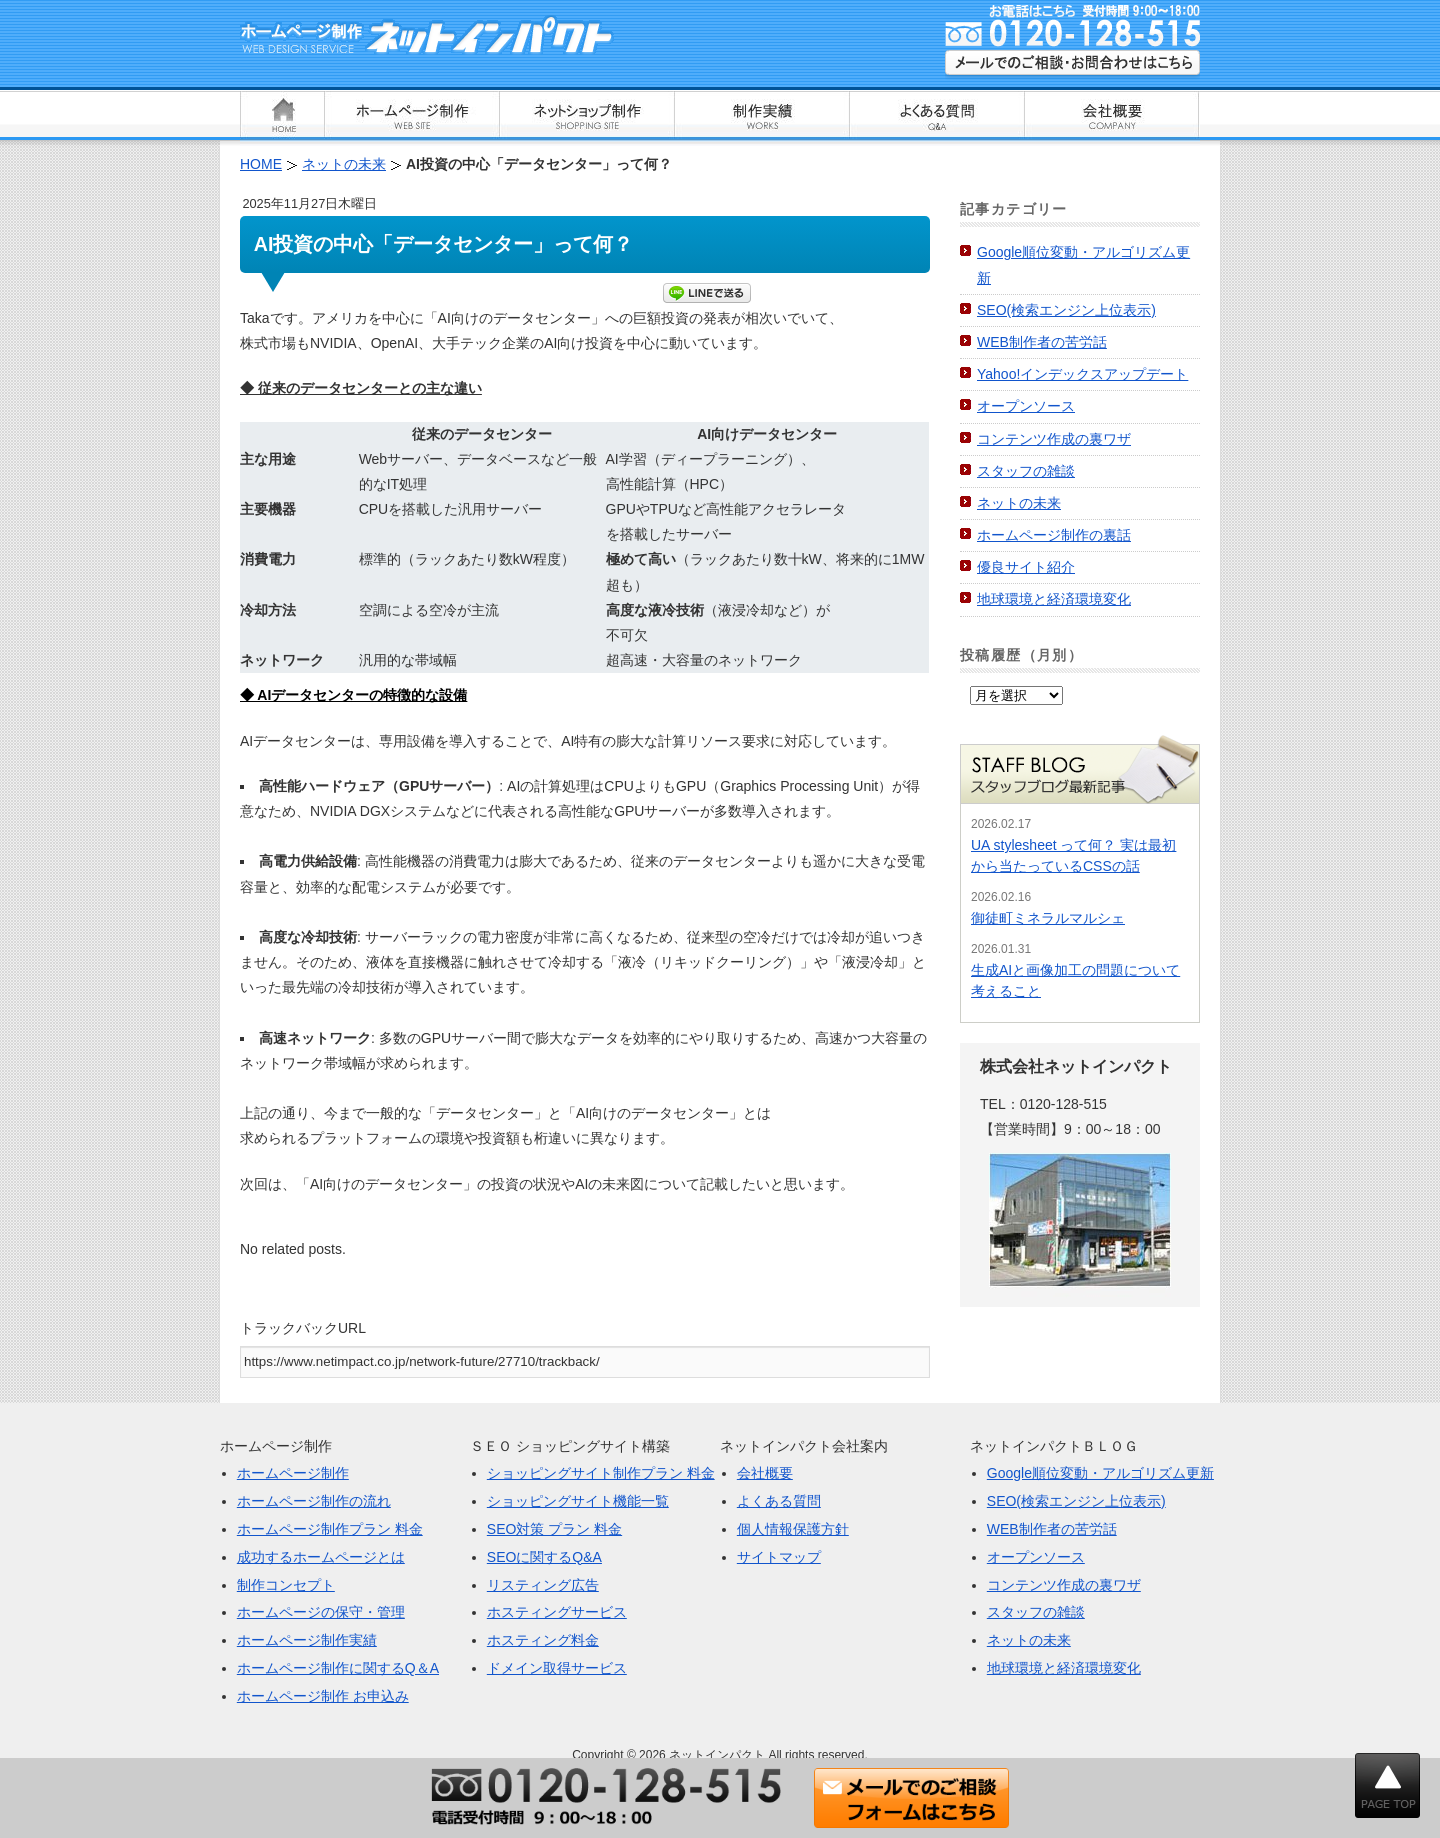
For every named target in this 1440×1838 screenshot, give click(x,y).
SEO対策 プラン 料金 (554, 1529)
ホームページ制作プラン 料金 (330, 1529)
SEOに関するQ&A (544, 1557)
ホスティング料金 (543, 1640)
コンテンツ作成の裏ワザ (1054, 439)
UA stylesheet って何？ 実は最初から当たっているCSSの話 (1073, 855)
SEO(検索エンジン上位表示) (1066, 310)
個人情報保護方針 (793, 1529)
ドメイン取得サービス (557, 1668)
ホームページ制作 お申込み (323, 1696)
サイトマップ (779, 1557)
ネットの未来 (1019, 503)
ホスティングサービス (557, 1612)
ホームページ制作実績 (307, 1640)
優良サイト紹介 (1026, 567)
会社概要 (765, 1473)
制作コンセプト (286, 1585)
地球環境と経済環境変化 (1054, 599)
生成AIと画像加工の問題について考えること (1075, 980)
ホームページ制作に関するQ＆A (338, 1668)
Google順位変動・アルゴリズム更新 (1100, 1473)
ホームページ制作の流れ (314, 1501)
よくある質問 (779, 1501)
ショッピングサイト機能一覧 (578, 1501)
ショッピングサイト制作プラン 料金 (601, 1473)
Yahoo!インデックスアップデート (1082, 374)
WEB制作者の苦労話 (1042, 342)
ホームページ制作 (293, 1473)
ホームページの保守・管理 (321, 1612)
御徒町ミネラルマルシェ (1048, 918)
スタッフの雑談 (1026, 471)
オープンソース (1026, 406)
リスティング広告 (543, 1585)
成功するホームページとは (321, 1557)
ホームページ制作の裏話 (1054, 535)
